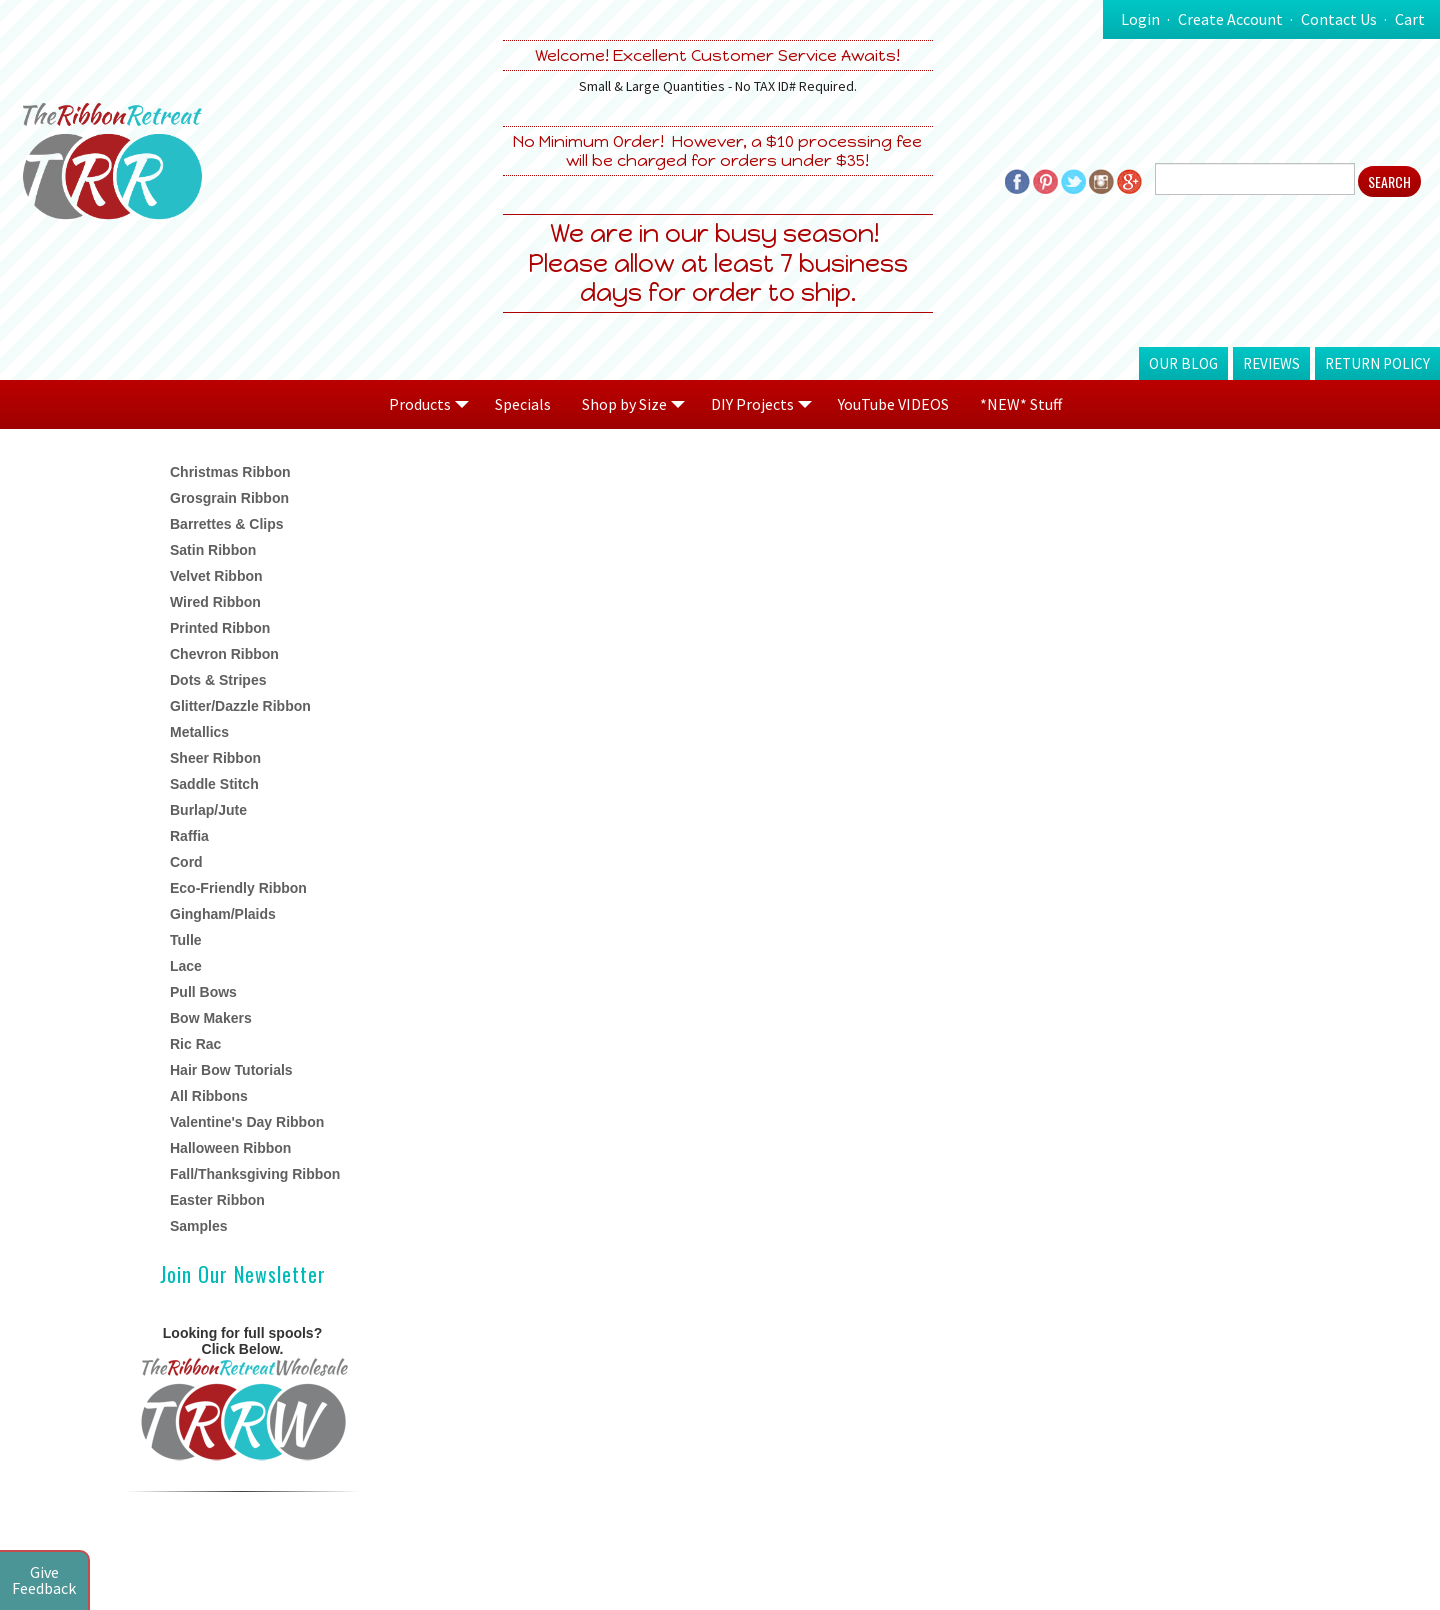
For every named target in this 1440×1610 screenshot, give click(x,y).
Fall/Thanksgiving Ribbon (255, 1174)
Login (1140, 19)
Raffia (189, 836)
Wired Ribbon (215, 602)
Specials (523, 404)
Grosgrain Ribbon (229, 498)
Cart (1410, 19)
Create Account (1230, 19)
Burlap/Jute (208, 810)
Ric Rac (195, 1044)
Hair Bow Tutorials (231, 1070)
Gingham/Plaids (223, 914)
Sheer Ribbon (215, 758)
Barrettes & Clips (227, 524)
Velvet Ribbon (216, 576)
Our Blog (1183, 363)
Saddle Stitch (214, 784)
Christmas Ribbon (230, 472)
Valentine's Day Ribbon (247, 1122)
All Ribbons (209, 1096)
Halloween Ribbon (230, 1148)
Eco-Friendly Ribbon (238, 888)
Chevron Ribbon (224, 654)
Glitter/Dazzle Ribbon (240, 706)
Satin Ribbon (213, 550)
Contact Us (1339, 19)
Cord (186, 862)
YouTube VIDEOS (893, 404)
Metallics (199, 732)
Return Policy (1377, 363)
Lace (186, 966)
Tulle (186, 940)
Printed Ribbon (220, 628)
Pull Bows (203, 992)
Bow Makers (211, 1018)
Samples (199, 1226)
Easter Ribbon (217, 1200)
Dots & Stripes (218, 680)
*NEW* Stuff (1021, 404)
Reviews (1271, 363)
